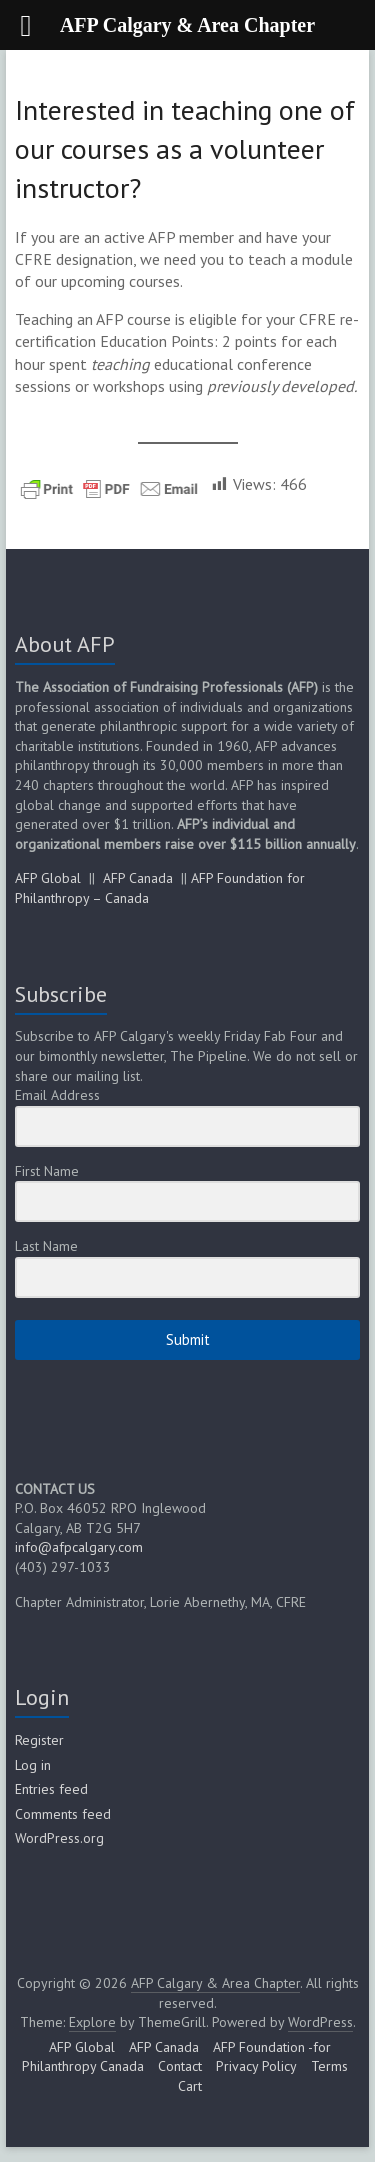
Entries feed (51, 1789)
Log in (33, 1765)
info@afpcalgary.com (79, 1547)
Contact (180, 2066)
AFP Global (48, 878)
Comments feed (63, 1814)
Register (39, 1740)
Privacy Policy (256, 2066)
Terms (329, 2066)
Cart (190, 2086)
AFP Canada (138, 878)
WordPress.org (59, 1838)
